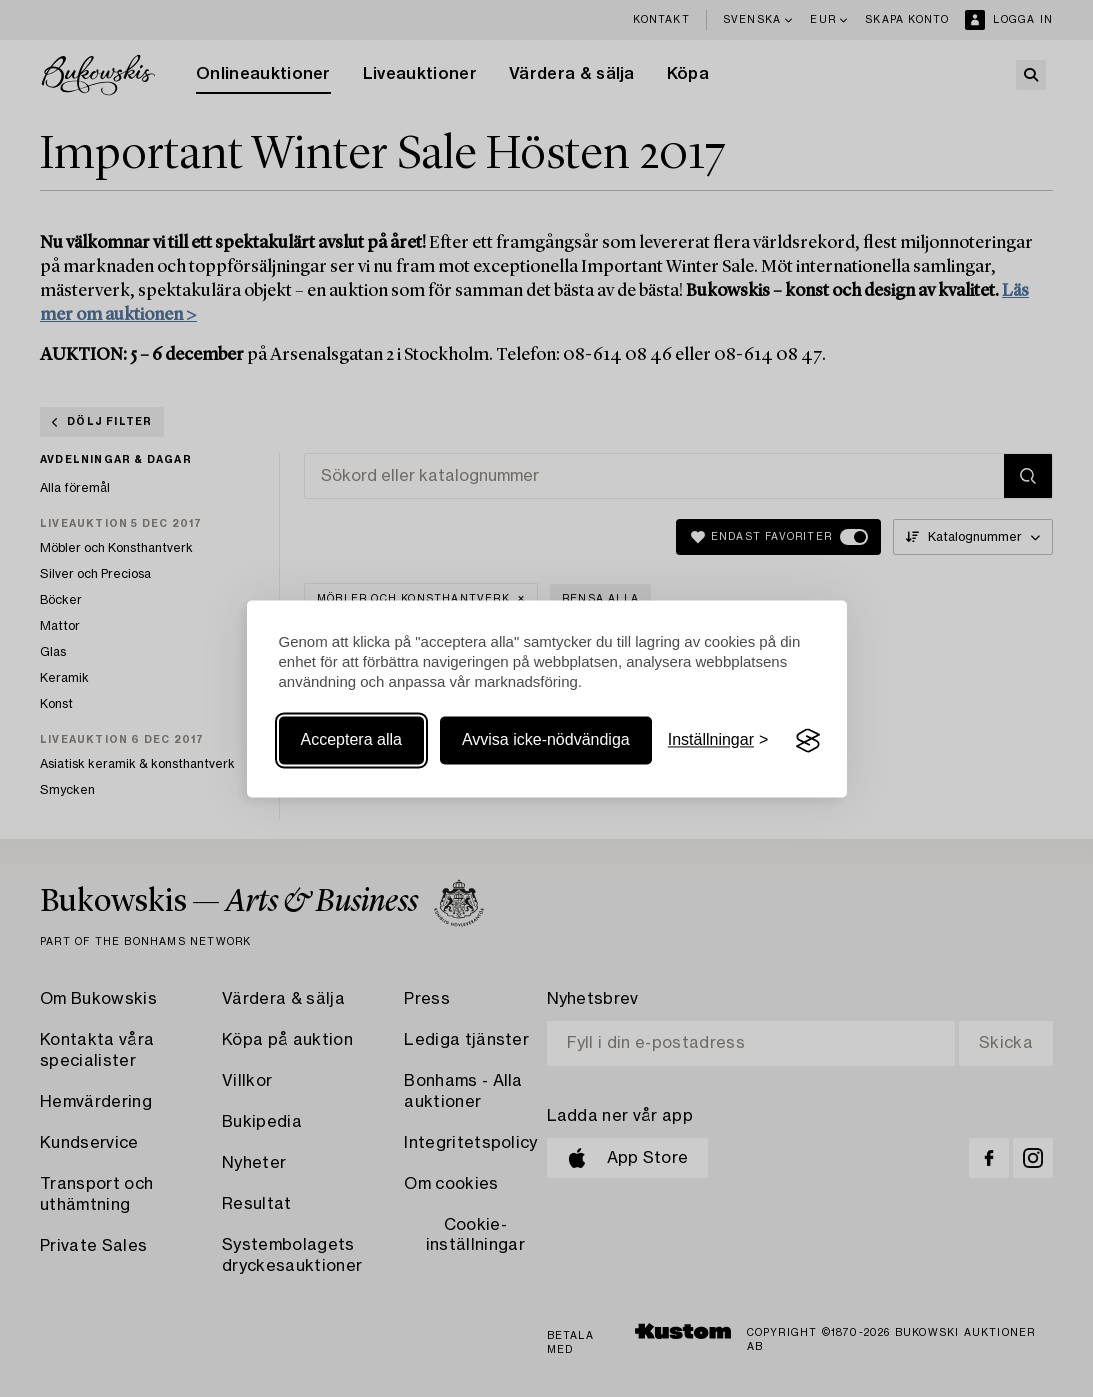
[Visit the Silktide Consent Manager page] (808, 741)
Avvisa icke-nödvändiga (546, 740)
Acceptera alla (351, 740)
